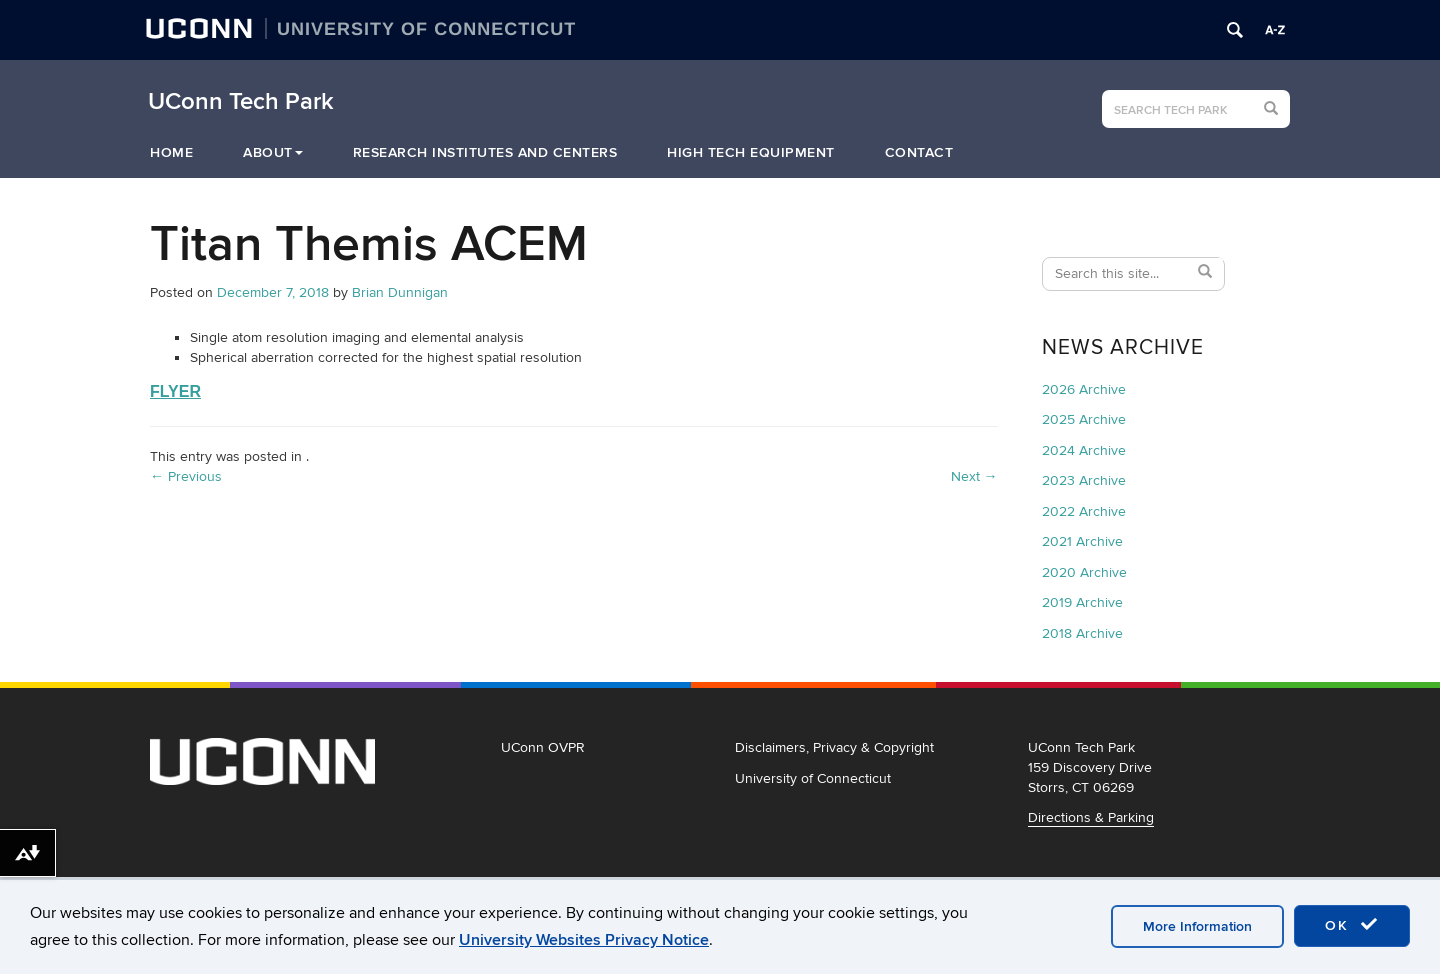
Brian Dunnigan (400, 292)
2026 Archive (1084, 389)
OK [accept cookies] (1352, 925)
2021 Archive (1082, 541)
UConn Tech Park (241, 102)
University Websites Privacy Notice (584, 940)
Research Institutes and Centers (485, 152)
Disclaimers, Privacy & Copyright (834, 747)
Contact (919, 152)
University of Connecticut (813, 778)
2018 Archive (1082, 633)
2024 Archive (1084, 450)
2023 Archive (1084, 480)
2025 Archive (1084, 419)
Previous (186, 476)
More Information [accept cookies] (1197, 926)
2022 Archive (1084, 511)
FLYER (175, 391)
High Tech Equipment (751, 152)
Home (171, 152)
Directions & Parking (1091, 817)
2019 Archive (1082, 602)
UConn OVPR (543, 747)
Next (974, 476)
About (273, 152)
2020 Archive (1084, 572)
